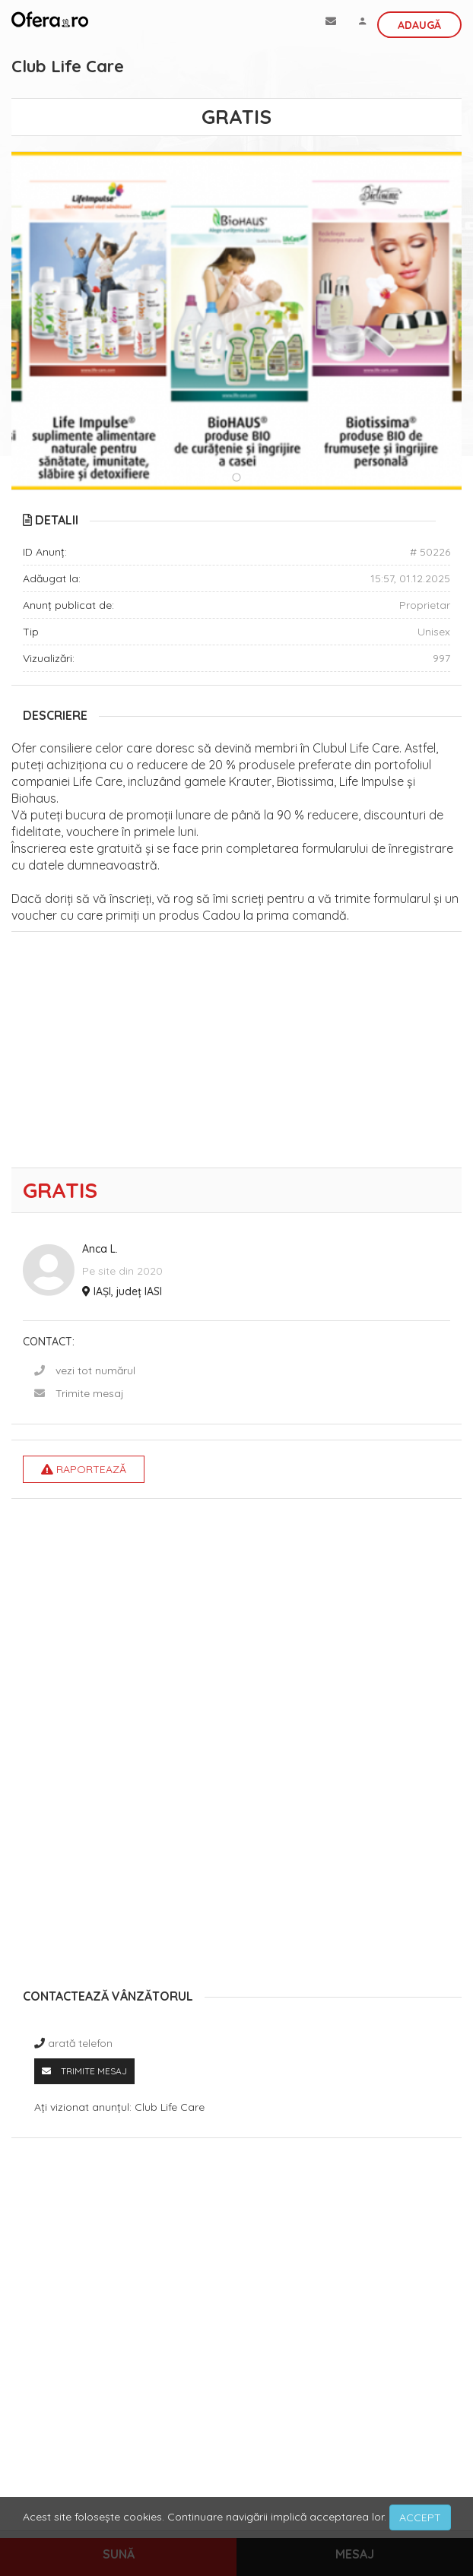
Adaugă (419, 25)
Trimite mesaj (90, 1393)
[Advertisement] (236, 1053)
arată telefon (80, 2043)
